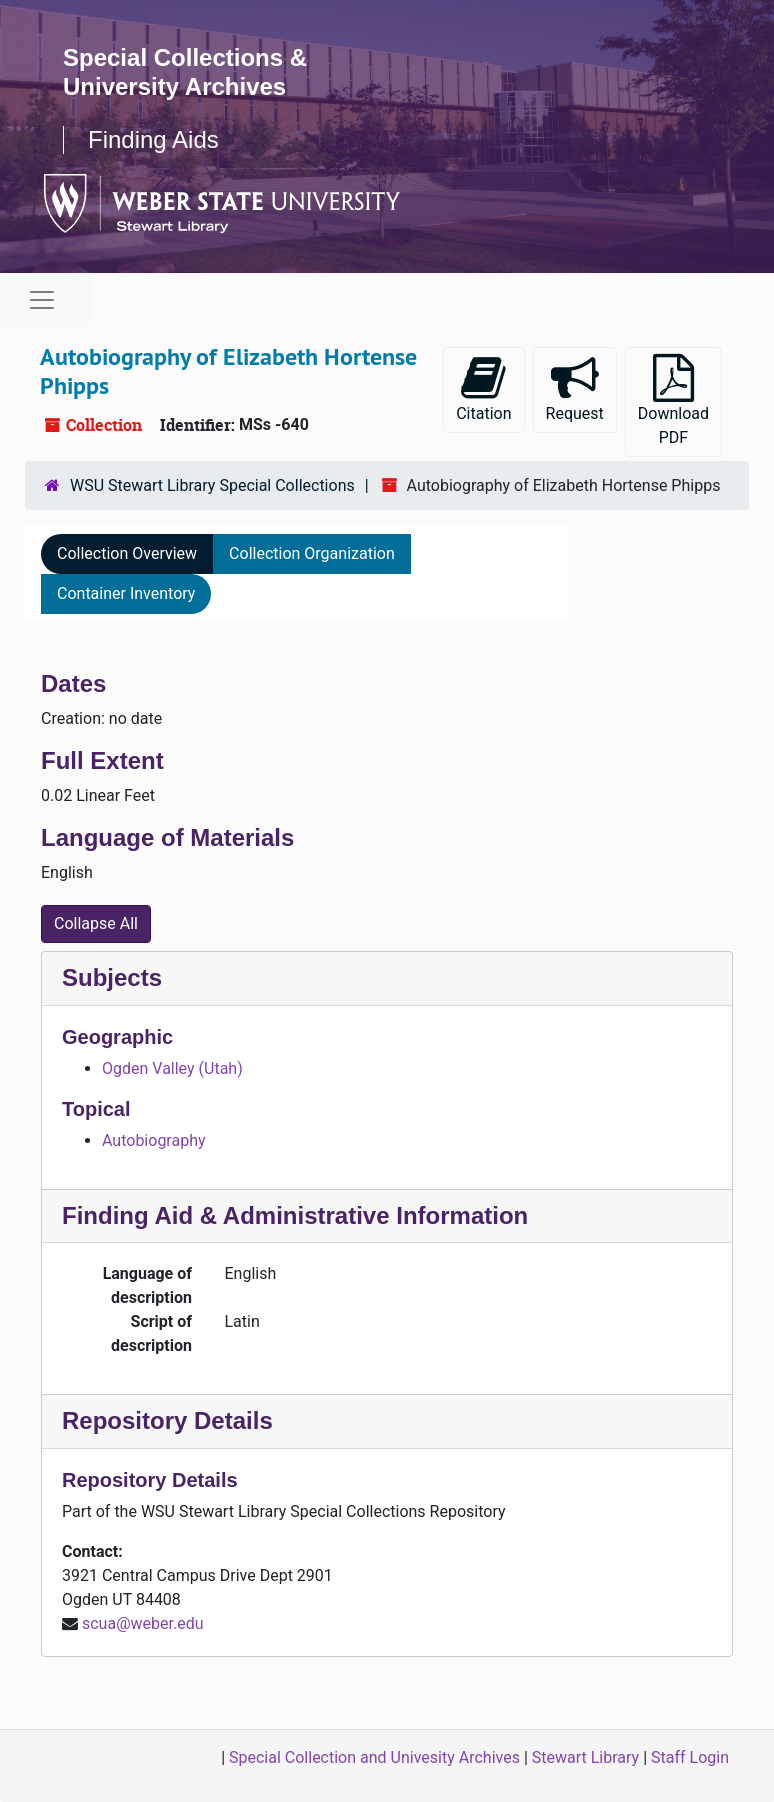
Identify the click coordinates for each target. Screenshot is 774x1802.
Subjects (112, 977)
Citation (483, 388)
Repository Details (167, 1420)
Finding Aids (153, 139)
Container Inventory (126, 593)
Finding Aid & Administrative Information (295, 1215)
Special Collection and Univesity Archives (374, 1757)
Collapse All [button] (96, 923)
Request (575, 388)
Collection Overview (127, 553)
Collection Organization (312, 553)
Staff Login (690, 1757)
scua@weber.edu (143, 1623)
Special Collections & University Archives (185, 72)
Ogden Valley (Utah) (172, 1068)
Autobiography (154, 1140)
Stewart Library (585, 1757)
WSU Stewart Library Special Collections (212, 485)
